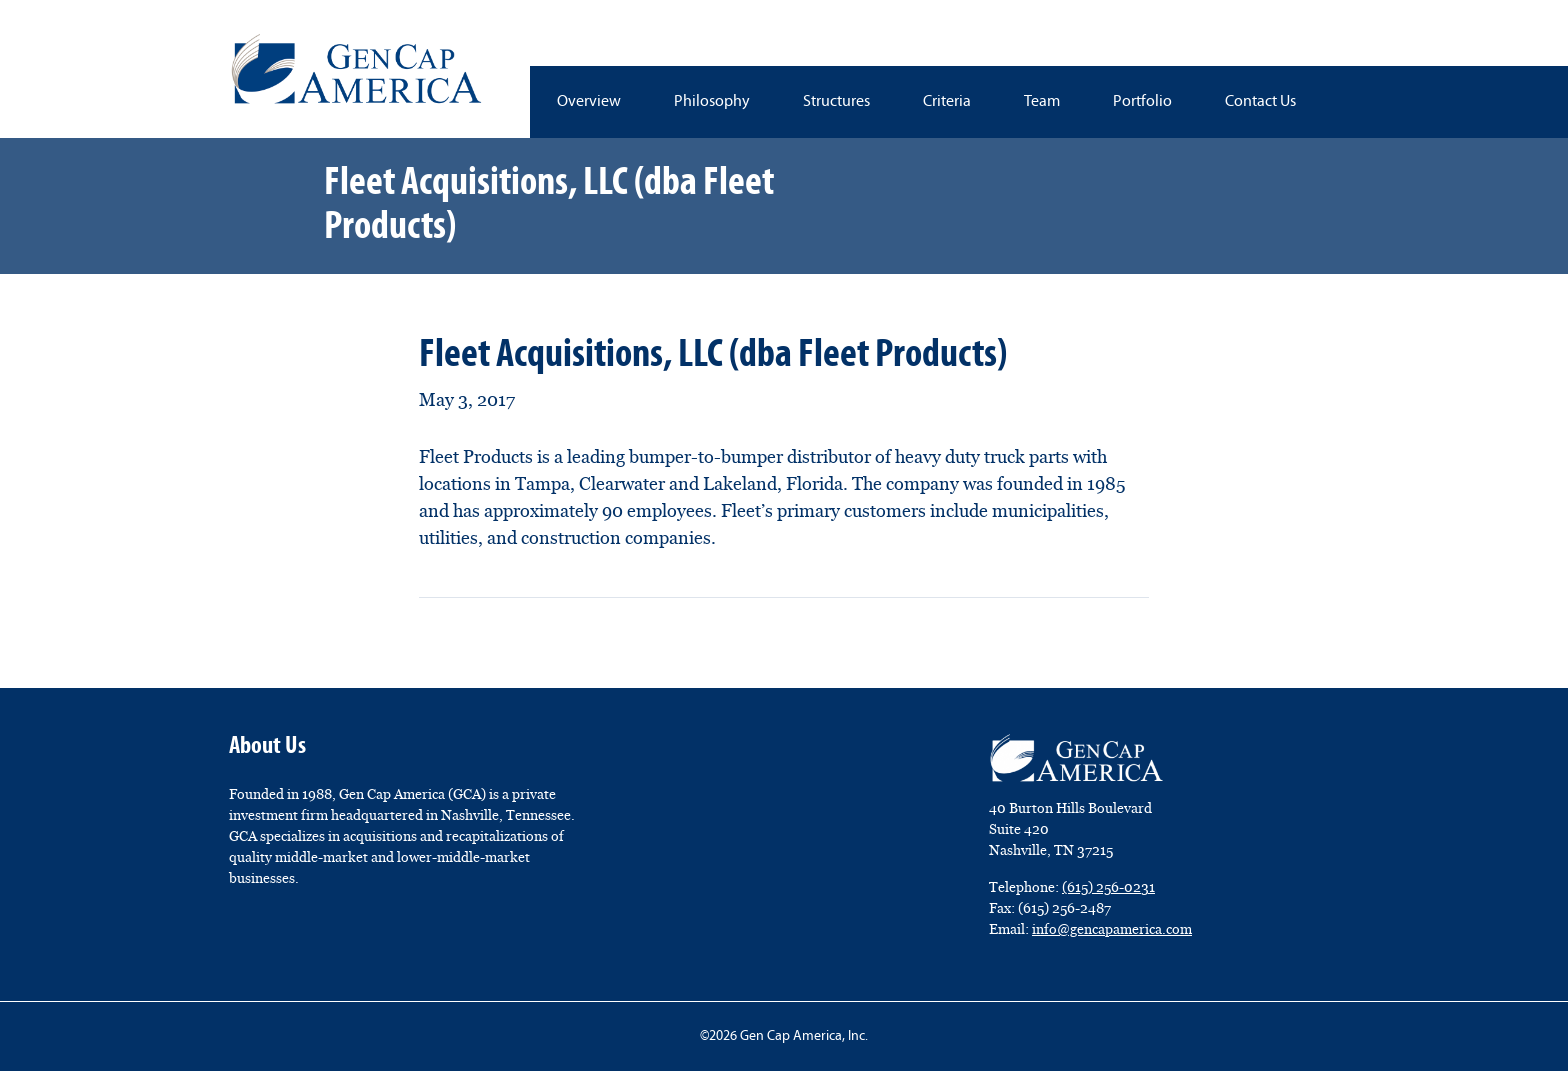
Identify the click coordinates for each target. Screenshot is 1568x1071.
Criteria (947, 102)
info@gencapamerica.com (1112, 929)
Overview (589, 102)
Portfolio (1142, 102)
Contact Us (1260, 102)
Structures (836, 102)
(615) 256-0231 (1108, 887)
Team (1042, 102)
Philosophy (712, 102)
